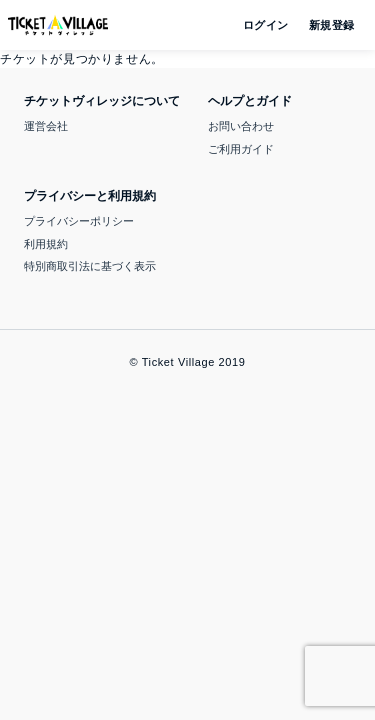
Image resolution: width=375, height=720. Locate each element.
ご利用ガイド (241, 149)
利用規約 (46, 244)
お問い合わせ (241, 126)
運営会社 (46, 126)
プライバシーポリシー (79, 221)
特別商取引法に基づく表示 (90, 266)
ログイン (264, 25)
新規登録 (324, 25)
